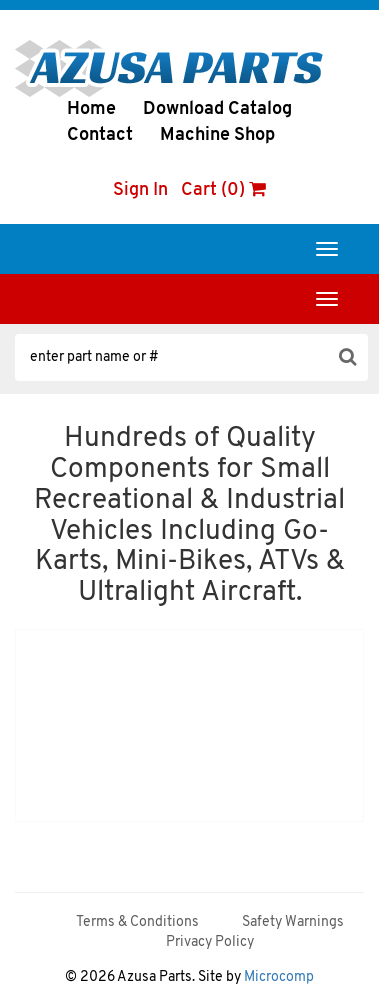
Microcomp (279, 977)
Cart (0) (223, 190)
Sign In (140, 190)
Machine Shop (217, 135)
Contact (100, 135)
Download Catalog (217, 109)
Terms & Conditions (137, 922)
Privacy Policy (210, 942)
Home (91, 109)
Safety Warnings (293, 922)
